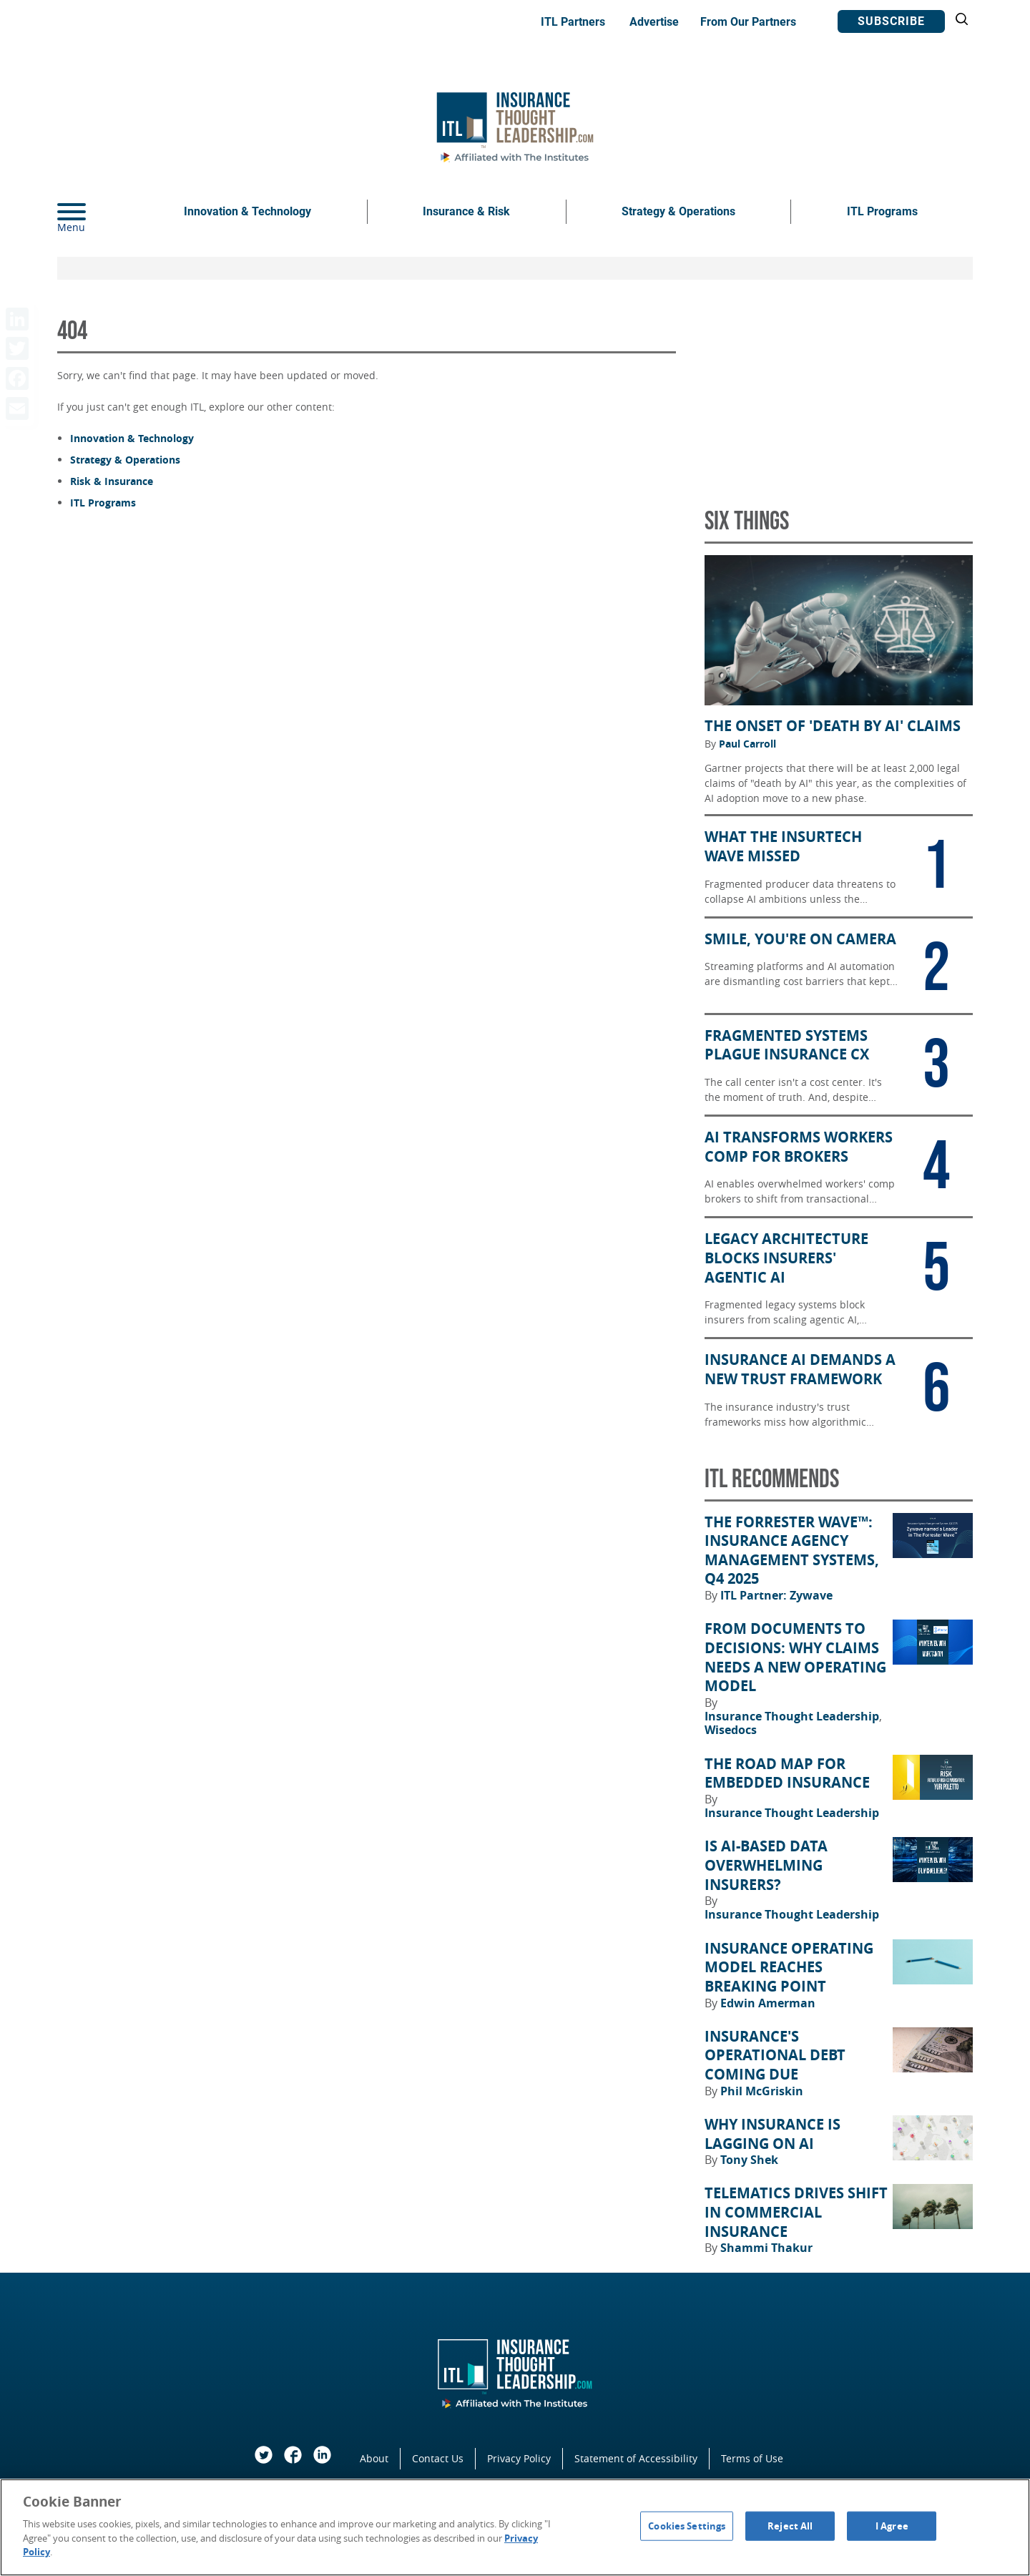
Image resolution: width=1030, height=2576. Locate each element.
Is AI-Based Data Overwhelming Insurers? (766, 1865)
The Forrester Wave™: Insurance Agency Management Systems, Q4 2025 (792, 1551)
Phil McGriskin (761, 2091)
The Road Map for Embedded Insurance (787, 1774)
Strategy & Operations (678, 211)
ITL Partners (573, 22)
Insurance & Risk (466, 211)
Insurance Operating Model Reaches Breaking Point (789, 1967)
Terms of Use (752, 2458)
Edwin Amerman (767, 2003)
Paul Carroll (747, 744)
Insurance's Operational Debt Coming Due (775, 2055)
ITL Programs (882, 211)
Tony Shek (749, 2160)
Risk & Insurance (111, 481)
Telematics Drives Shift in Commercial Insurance (796, 2212)
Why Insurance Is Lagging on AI (772, 2134)
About (374, 2458)
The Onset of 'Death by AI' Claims (833, 726)
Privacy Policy (519, 2458)
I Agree (892, 2525)
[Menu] (93, 211)
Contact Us (438, 2458)
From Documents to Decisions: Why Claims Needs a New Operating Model (795, 1657)
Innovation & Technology (247, 211)
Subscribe (891, 21)
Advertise (654, 22)
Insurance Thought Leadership (793, 1716)
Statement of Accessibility (635, 2458)
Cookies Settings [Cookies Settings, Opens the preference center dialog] (686, 2525)
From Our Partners (748, 22)
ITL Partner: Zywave (776, 1595)
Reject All (790, 2525)
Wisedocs (731, 1730)
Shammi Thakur (766, 2248)
